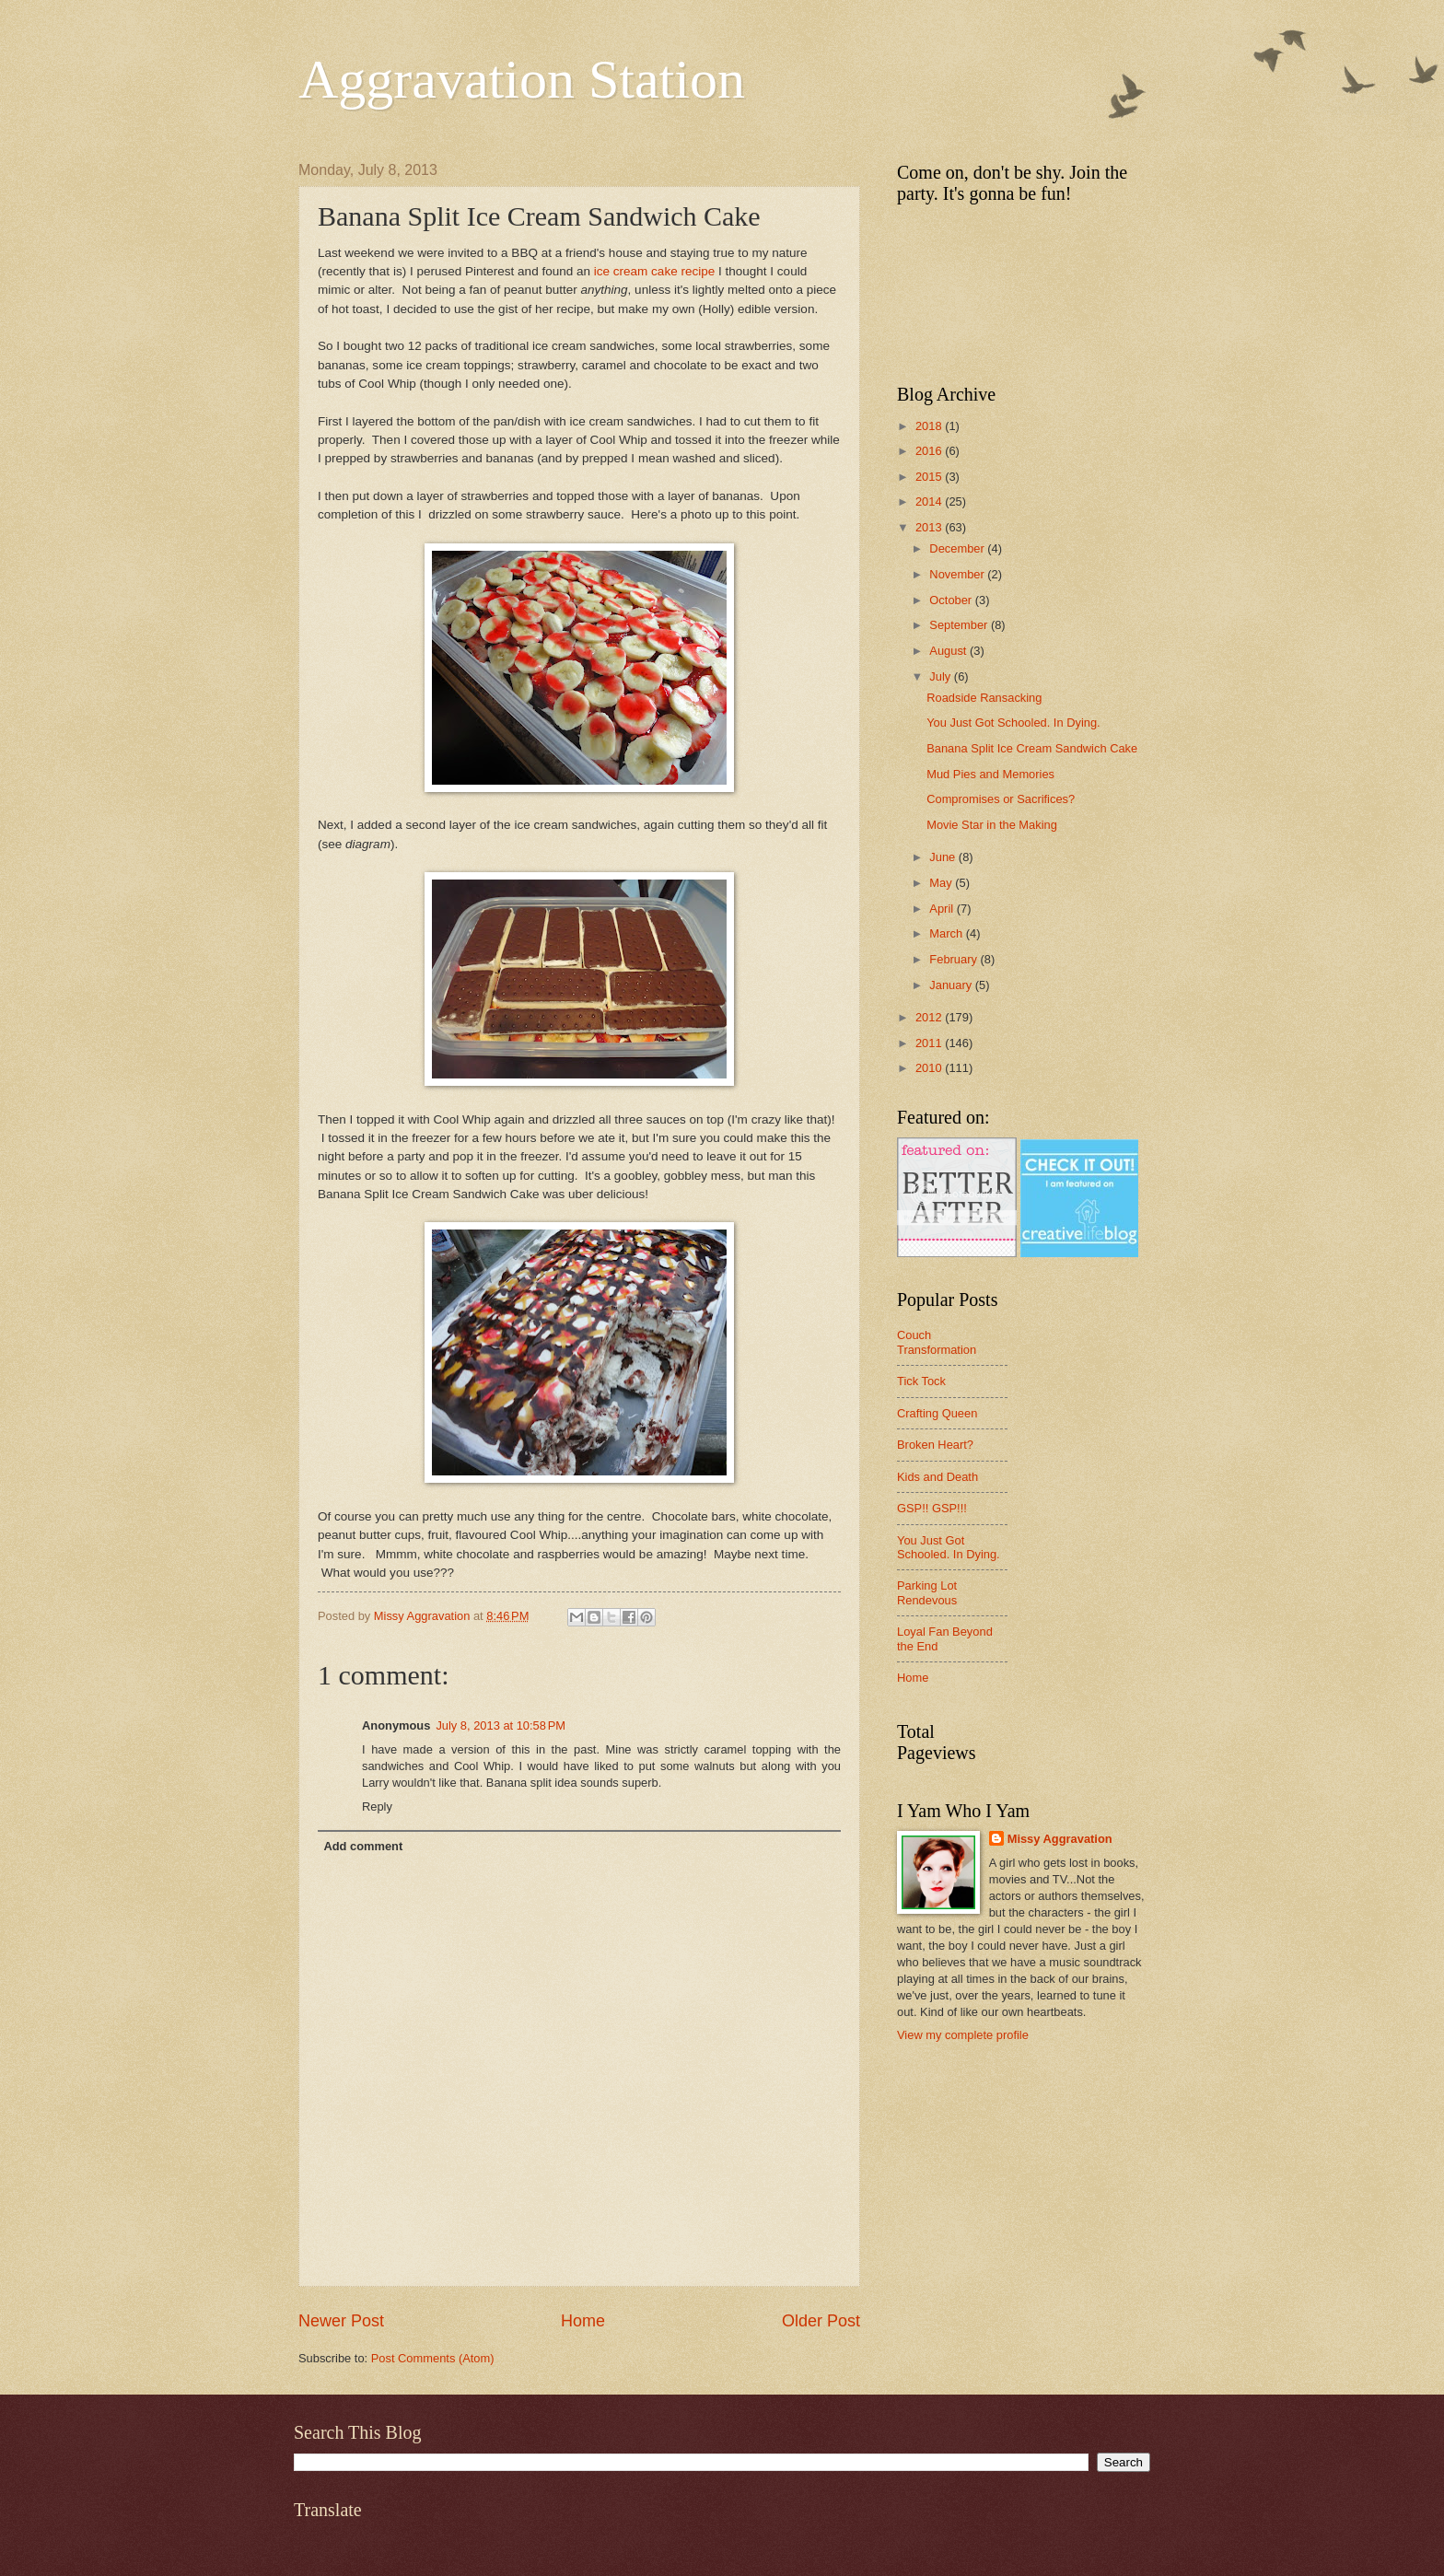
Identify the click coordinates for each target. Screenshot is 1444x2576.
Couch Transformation (936, 1342)
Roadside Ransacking (984, 698)
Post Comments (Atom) (433, 2358)
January (951, 985)
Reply (377, 1806)
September (960, 625)
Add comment (362, 1846)
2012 (930, 1017)
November (958, 574)
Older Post (821, 2321)
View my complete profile (963, 2035)
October (951, 600)
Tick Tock (921, 1381)
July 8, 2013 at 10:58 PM (500, 1725)
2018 (930, 426)
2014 (930, 501)
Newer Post (341, 2321)
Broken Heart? (935, 1444)
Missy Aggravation (1059, 1839)
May (942, 883)
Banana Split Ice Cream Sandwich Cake (1031, 748)
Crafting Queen (937, 1413)
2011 (930, 1043)
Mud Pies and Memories (990, 774)
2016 (930, 451)
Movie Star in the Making (991, 825)
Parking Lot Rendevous (927, 1592)
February (954, 959)
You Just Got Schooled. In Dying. (1013, 722)
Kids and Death (937, 1477)
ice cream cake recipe (652, 271)
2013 (930, 527)
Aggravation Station (521, 79)
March (947, 933)
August (949, 651)
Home (583, 2321)
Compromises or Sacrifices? (1000, 799)
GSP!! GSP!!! (932, 1508)
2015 (930, 477)
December (958, 548)
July (941, 676)
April (942, 908)
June (944, 857)
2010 (930, 1068)
